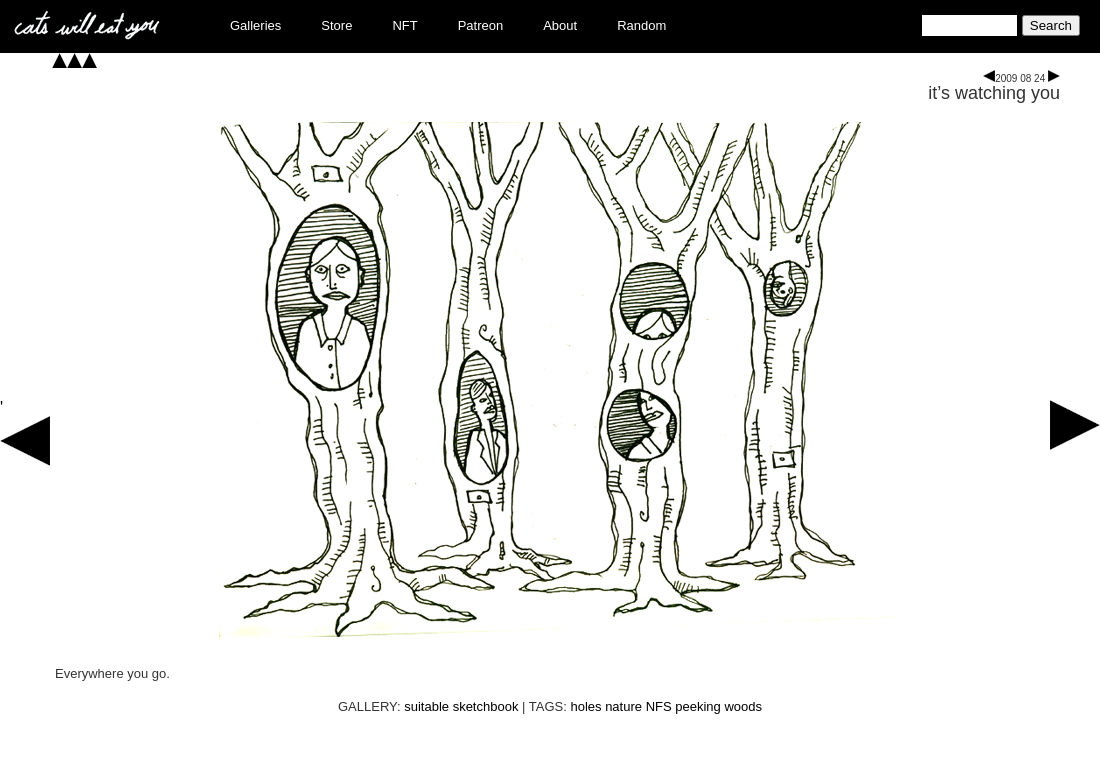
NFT (404, 25)
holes (585, 706)
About (560, 25)
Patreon (481, 25)
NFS (659, 706)
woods (743, 706)
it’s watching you (994, 93)
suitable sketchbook (461, 706)
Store (336, 25)
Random (641, 25)
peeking (698, 706)
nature (623, 706)
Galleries (255, 25)
